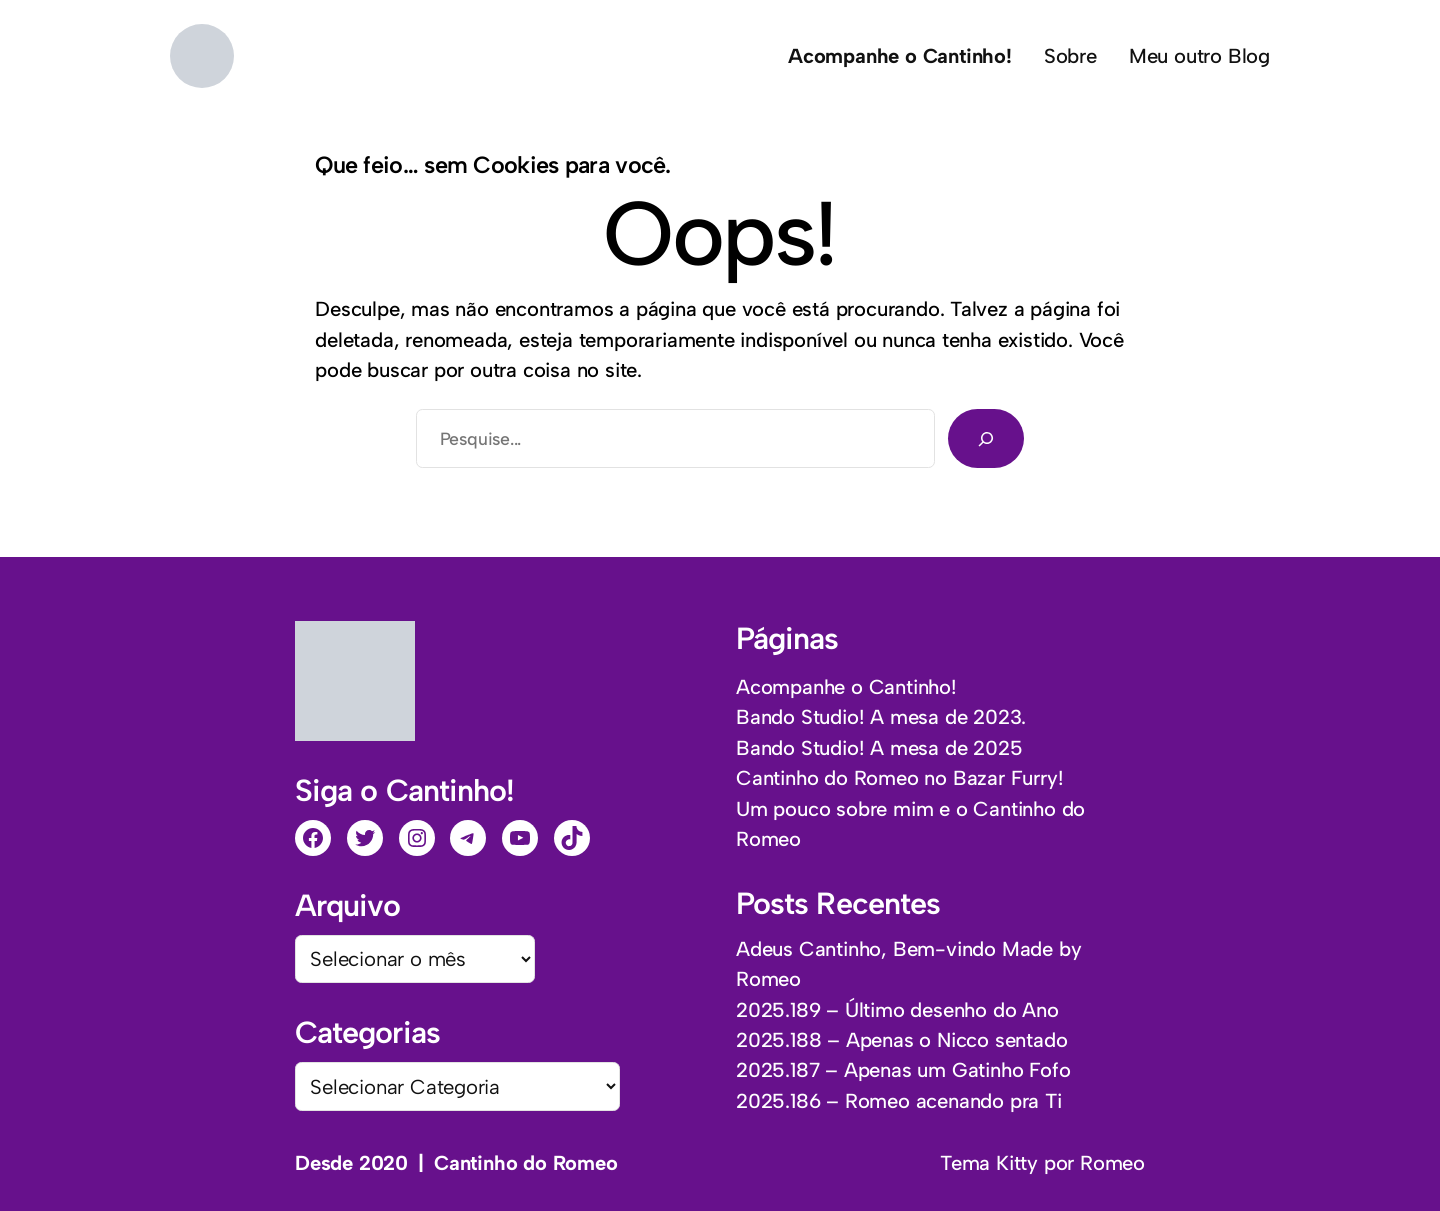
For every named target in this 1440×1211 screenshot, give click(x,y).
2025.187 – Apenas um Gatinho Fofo (903, 1070)
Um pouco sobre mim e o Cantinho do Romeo (910, 824)
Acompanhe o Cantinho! (846, 687)
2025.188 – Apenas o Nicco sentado (901, 1040)
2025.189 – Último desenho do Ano (897, 1010)
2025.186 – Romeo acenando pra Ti (899, 1101)
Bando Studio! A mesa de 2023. (881, 717)
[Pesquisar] (985, 438)
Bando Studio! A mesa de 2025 (879, 748)
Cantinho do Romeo (526, 1163)
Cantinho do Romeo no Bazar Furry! (899, 778)
